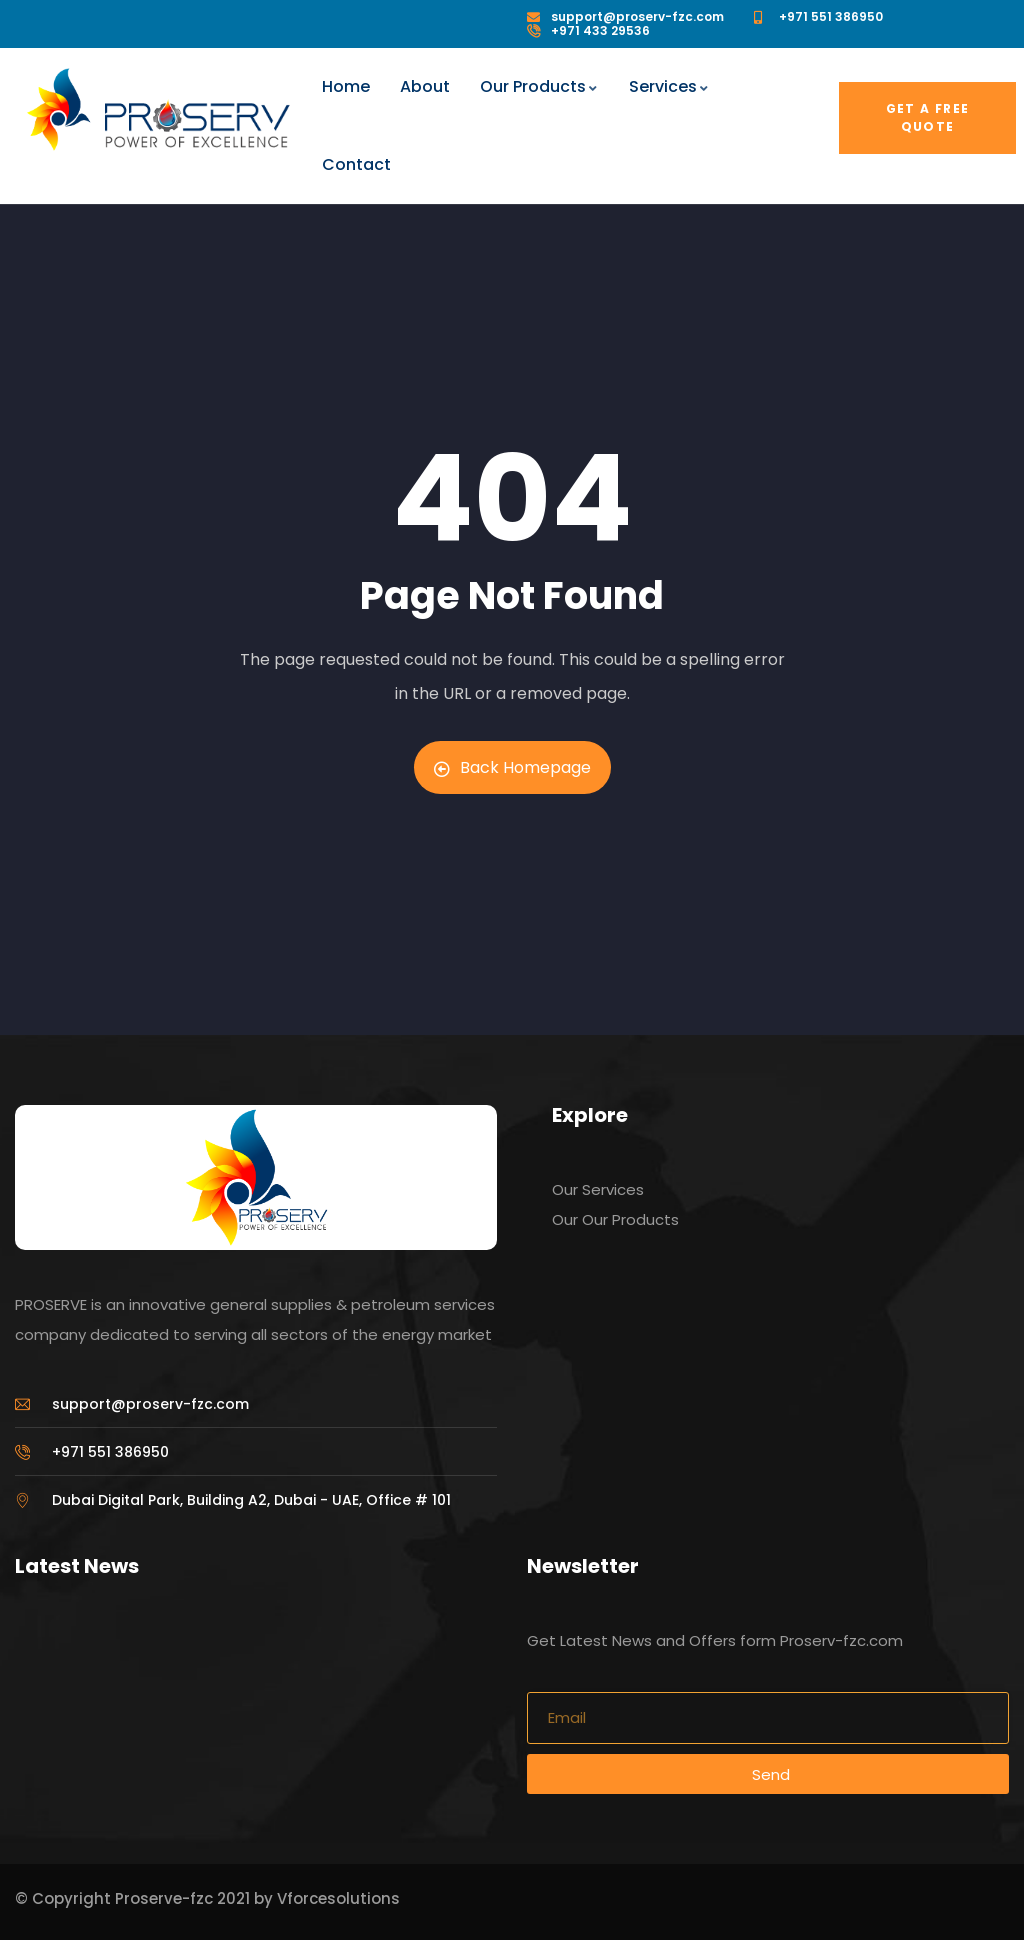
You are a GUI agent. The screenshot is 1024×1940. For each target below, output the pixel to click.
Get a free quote (928, 117)
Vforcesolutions (338, 1898)
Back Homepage (512, 767)
